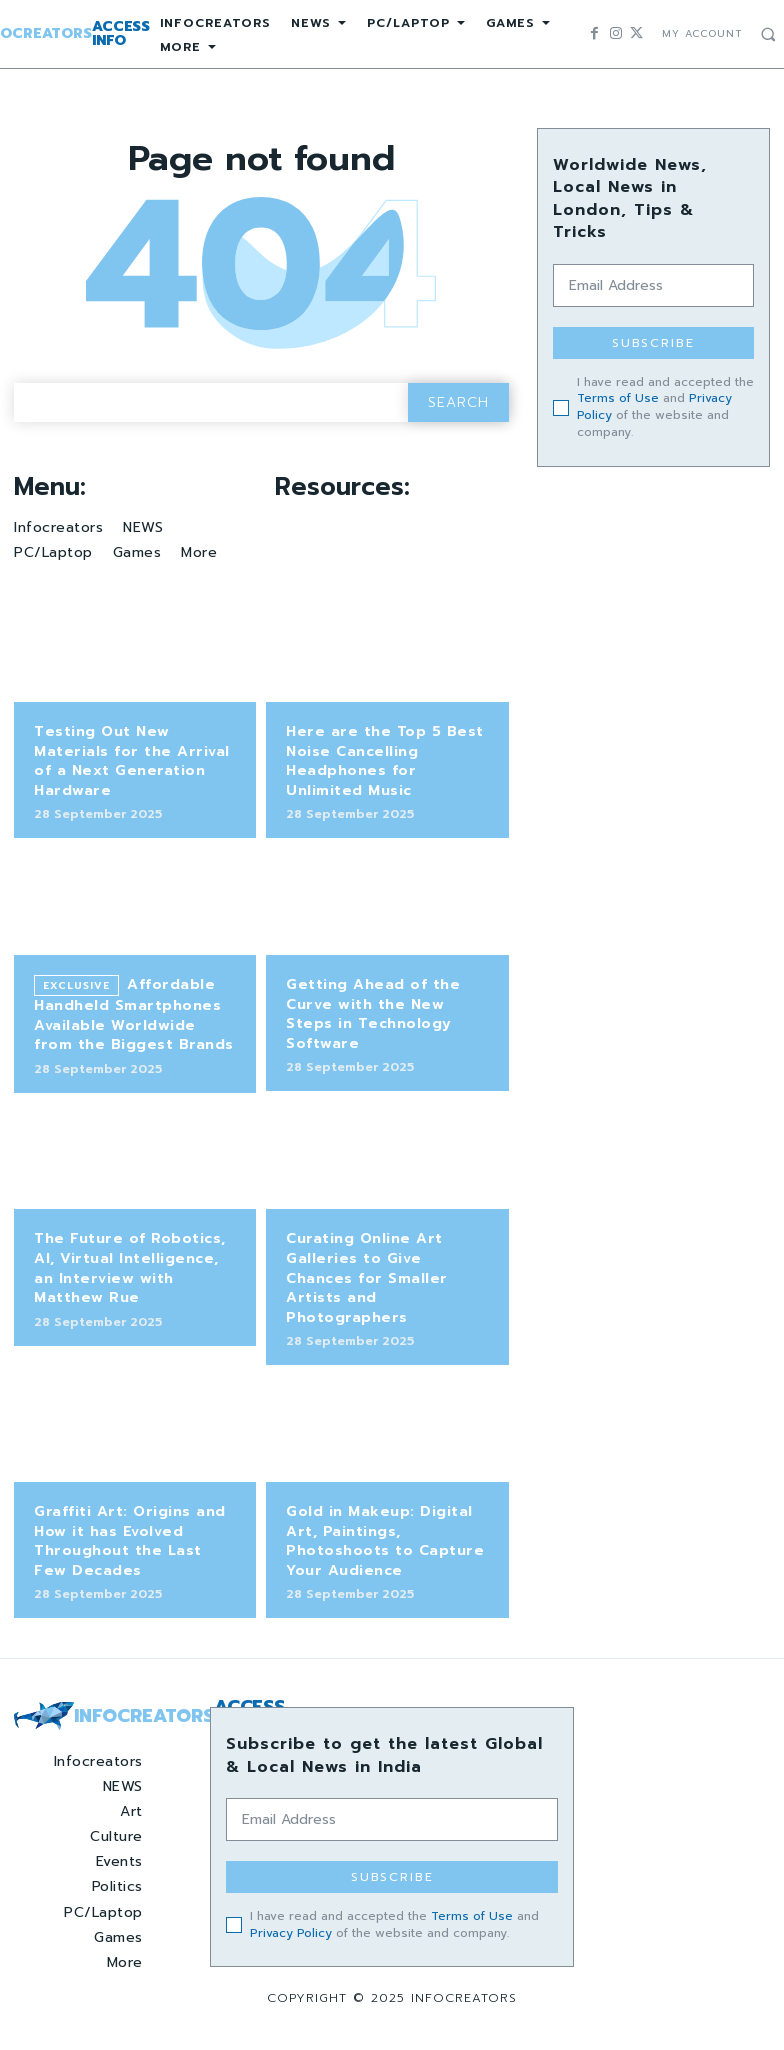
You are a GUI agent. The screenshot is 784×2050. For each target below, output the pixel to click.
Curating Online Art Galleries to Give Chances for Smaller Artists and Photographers (367, 1277)
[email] (653, 285)
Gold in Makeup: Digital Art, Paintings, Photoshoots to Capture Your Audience (385, 1541)
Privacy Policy (291, 1933)
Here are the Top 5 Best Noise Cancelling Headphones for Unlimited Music (385, 761)
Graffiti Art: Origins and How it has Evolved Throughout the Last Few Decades (130, 1541)
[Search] (458, 402)
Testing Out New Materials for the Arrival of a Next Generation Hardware (132, 761)
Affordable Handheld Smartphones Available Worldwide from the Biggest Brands (134, 1014)
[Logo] (98, 1716)
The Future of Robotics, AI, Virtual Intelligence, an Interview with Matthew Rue (130, 1268)
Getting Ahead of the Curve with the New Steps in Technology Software (373, 1014)
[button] (768, 34)
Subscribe (653, 343)
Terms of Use (618, 398)
